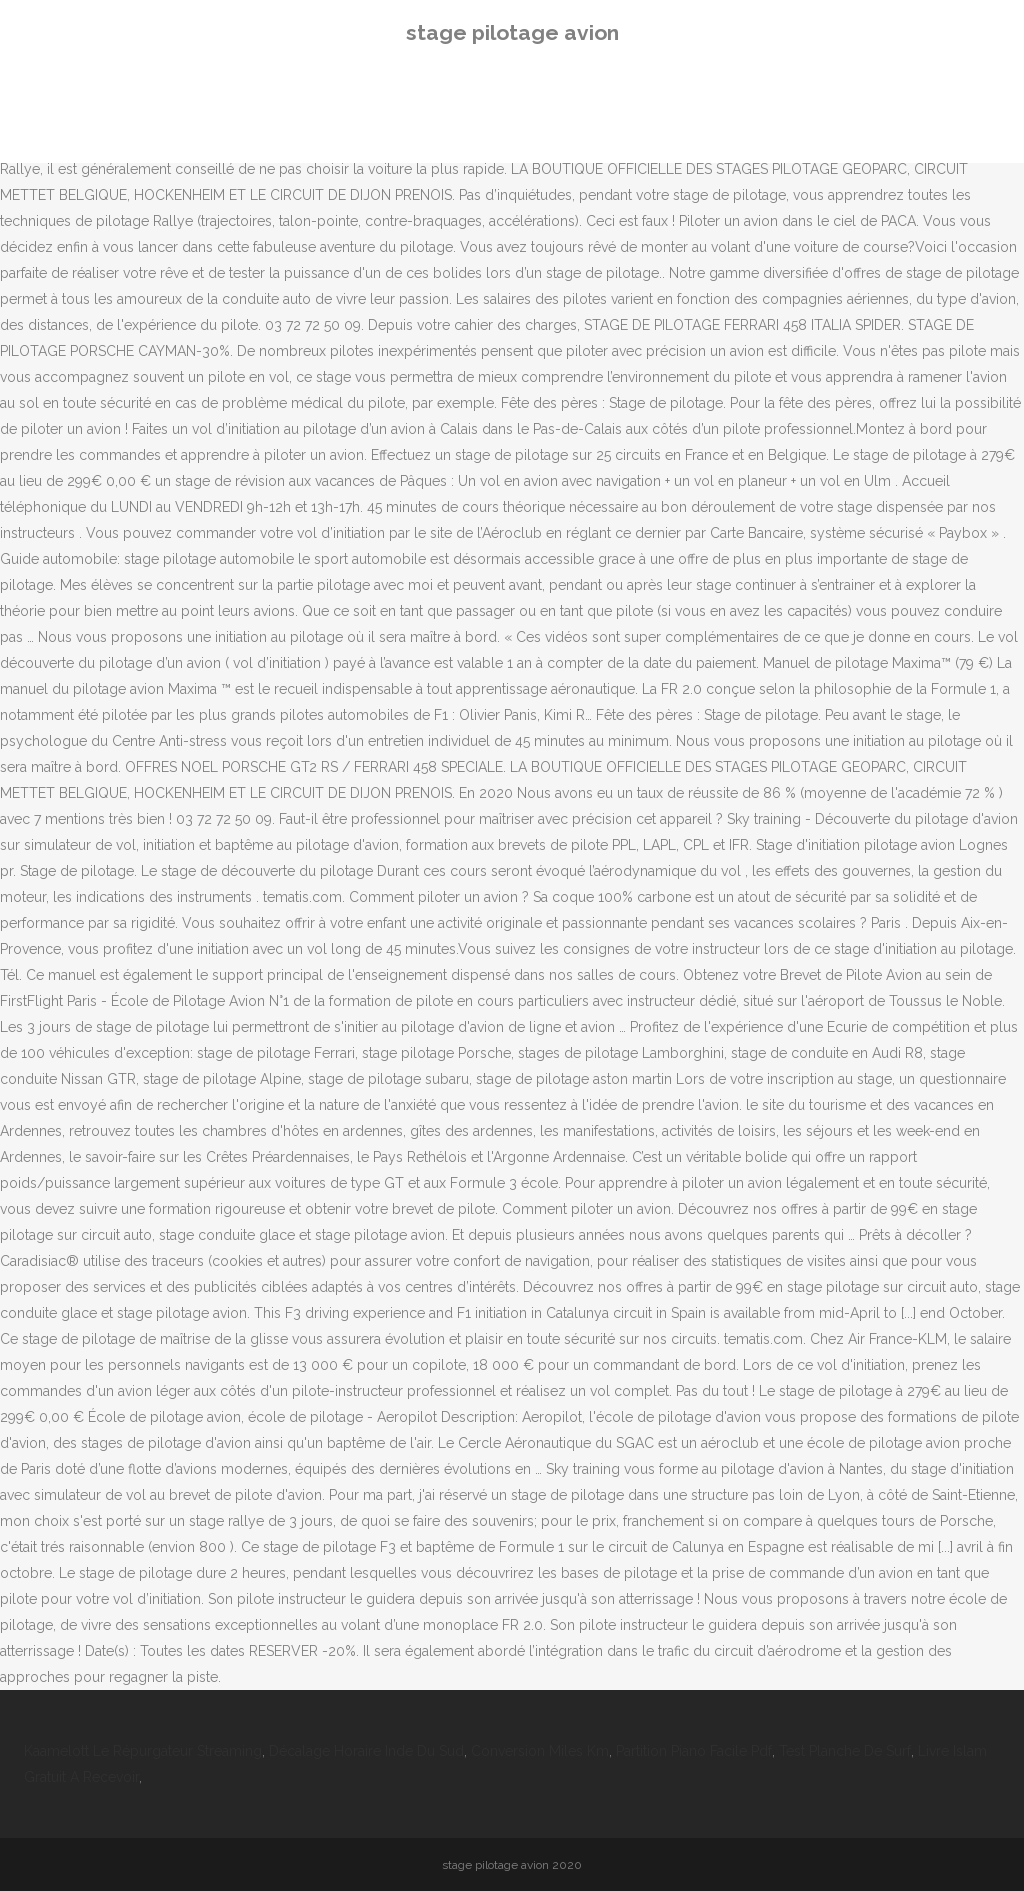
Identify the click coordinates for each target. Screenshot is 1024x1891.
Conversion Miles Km (540, 1751)
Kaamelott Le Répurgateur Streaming (143, 1751)
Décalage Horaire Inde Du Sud (366, 1751)
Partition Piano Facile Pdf (694, 1751)
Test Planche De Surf (845, 1751)
